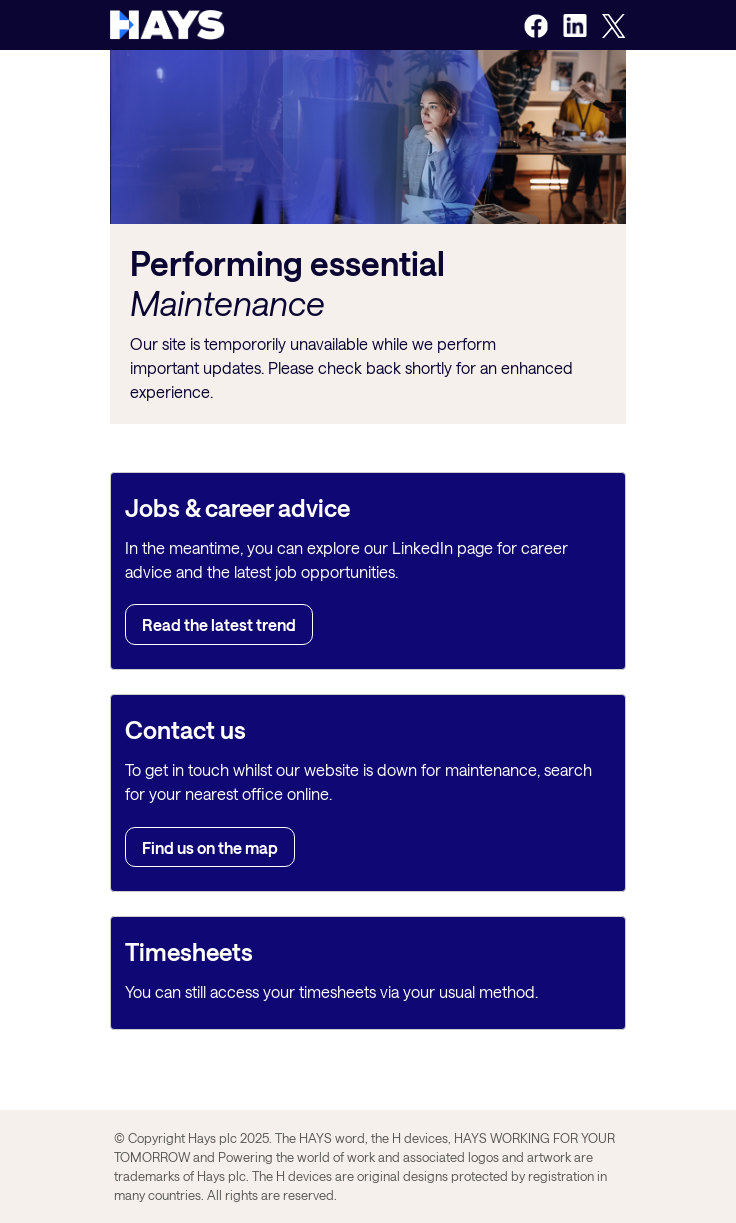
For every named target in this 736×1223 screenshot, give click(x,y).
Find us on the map (210, 846)
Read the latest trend (219, 624)
